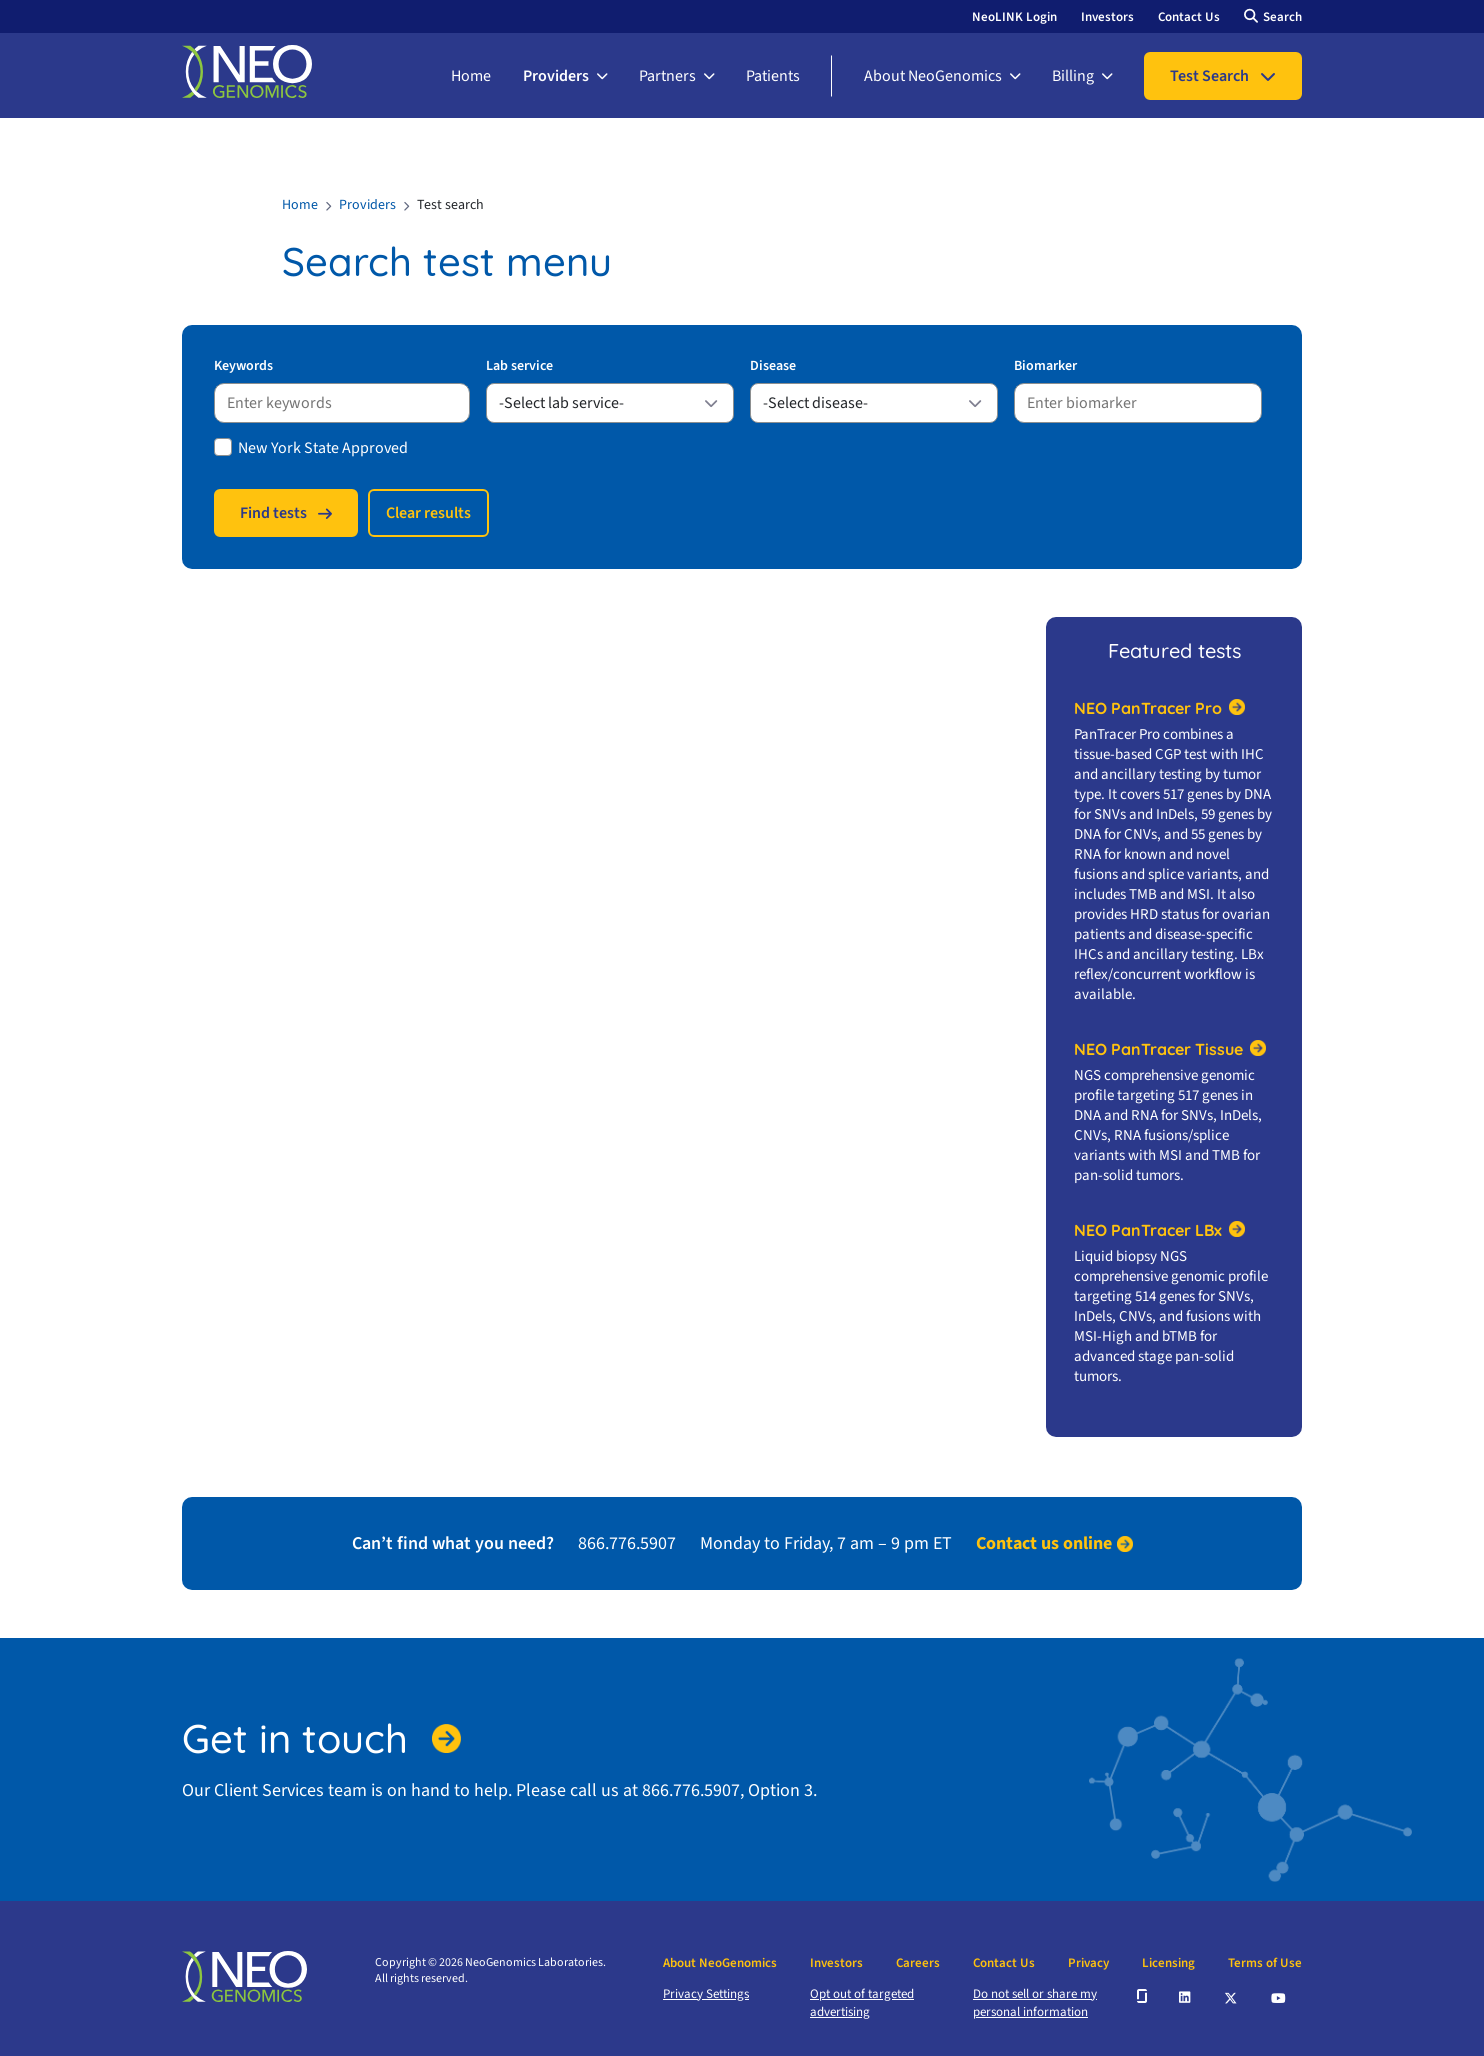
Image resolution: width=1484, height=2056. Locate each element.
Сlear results (428, 513)
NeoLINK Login (1014, 17)
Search (1282, 17)
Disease (773, 366)
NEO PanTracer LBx (1148, 1230)
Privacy (1088, 1963)
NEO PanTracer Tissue (1158, 1049)
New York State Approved (323, 448)
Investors (1107, 17)
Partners (667, 76)
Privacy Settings (706, 1994)
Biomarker (1045, 366)
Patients (773, 76)
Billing (1073, 76)
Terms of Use (1265, 1963)
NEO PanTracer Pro (1148, 708)
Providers (556, 76)
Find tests (273, 513)
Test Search (1209, 76)
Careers (918, 1963)
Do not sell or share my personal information (1035, 2003)
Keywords (243, 366)
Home (471, 76)
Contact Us (1189, 17)
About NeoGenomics (933, 76)
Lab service (519, 366)
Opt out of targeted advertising (862, 2003)
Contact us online (1044, 1543)
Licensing (1168, 1963)
